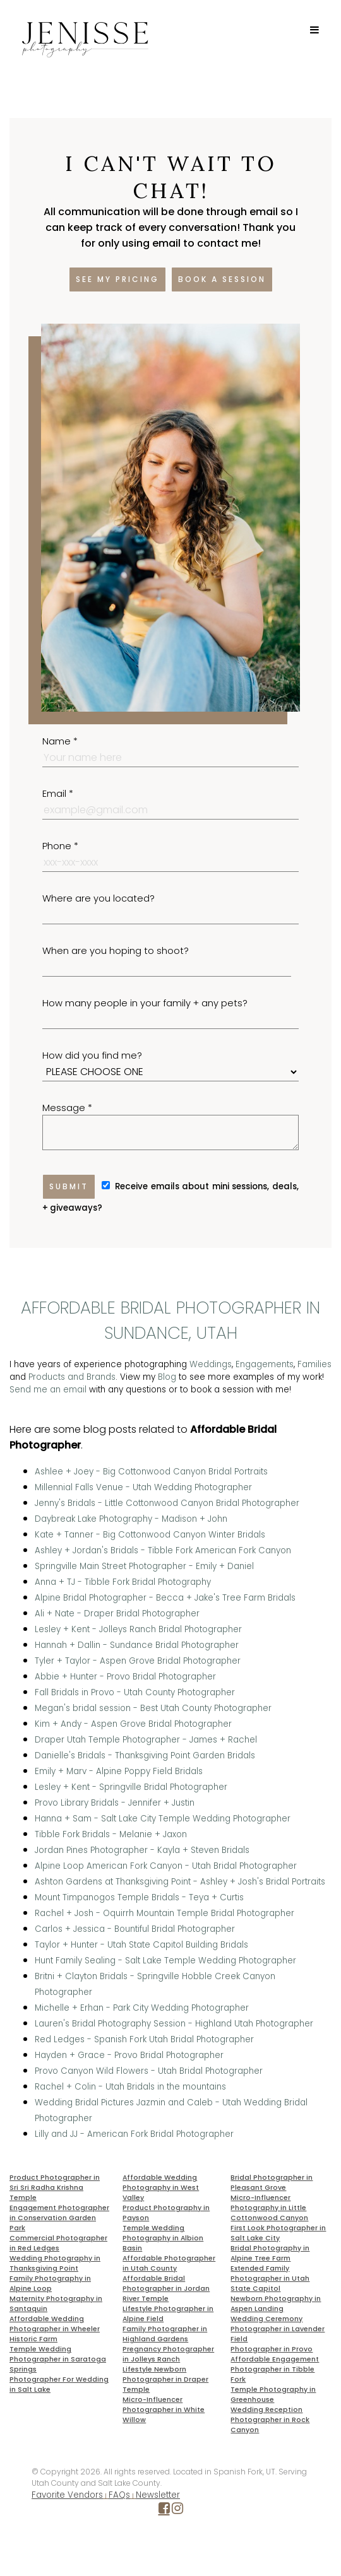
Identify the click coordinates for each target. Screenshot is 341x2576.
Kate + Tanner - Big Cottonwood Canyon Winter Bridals (150, 1535)
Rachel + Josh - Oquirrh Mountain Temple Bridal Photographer (164, 1913)
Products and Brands (72, 1377)
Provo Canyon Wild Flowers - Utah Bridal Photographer (149, 2071)
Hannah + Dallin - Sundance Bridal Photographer (137, 1645)
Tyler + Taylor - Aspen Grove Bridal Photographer (138, 1661)
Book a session (222, 279)
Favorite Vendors (67, 2495)
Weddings (210, 1364)
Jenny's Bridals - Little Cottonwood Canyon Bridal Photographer (167, 1503)
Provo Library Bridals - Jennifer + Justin (114, 1803)
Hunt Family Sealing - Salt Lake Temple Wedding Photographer (165, 1961)
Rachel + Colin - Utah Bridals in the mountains (130, 2087)
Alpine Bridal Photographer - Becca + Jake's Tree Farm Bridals (165, 1598)
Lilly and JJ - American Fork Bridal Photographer (134, 2134)
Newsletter (158, 2495)
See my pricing (117, 279)
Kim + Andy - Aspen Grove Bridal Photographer (133, 1724)
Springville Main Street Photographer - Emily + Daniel (144, 1566)
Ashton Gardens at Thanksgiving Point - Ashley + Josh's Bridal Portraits (180, 1882)
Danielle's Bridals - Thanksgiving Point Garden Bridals (145, 1755)
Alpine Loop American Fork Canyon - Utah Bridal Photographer (166, 1866)
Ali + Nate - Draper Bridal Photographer (117, 1614)
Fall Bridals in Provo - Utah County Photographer (135, 1692)
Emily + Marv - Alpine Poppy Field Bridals (119, 1771)
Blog (167, 1377)
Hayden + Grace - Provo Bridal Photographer (129, 2055)
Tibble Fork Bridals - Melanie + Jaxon (111, 1834)
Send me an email (48, 1390)
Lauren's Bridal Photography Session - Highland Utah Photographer (174, 2024)
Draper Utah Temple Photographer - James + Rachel (146, 1740)
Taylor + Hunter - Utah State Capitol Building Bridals (141, 1945)
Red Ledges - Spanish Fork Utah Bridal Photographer (144, 2039)
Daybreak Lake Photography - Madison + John (131, 1519)
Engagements (265, 1364)
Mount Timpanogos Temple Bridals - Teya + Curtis (139, 1897)
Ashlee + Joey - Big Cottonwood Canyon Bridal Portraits (151, 1472)
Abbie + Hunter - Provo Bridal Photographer (125, 1677)
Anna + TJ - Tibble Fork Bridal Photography (123, 1582)
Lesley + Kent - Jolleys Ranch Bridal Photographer (138, 1629)
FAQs (119, 2495)
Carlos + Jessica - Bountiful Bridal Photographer (135, 1929)
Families (314, 1364)
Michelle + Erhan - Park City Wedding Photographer (142, 2008)
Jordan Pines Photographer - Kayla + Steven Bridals (142, 1850)
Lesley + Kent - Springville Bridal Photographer (131, 1787)
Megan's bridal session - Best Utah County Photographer (153, 1708)
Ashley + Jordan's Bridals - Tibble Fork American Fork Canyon (163, 1550)
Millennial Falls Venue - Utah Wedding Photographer (143, 1487)
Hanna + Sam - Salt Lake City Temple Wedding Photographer (162, 1819)
